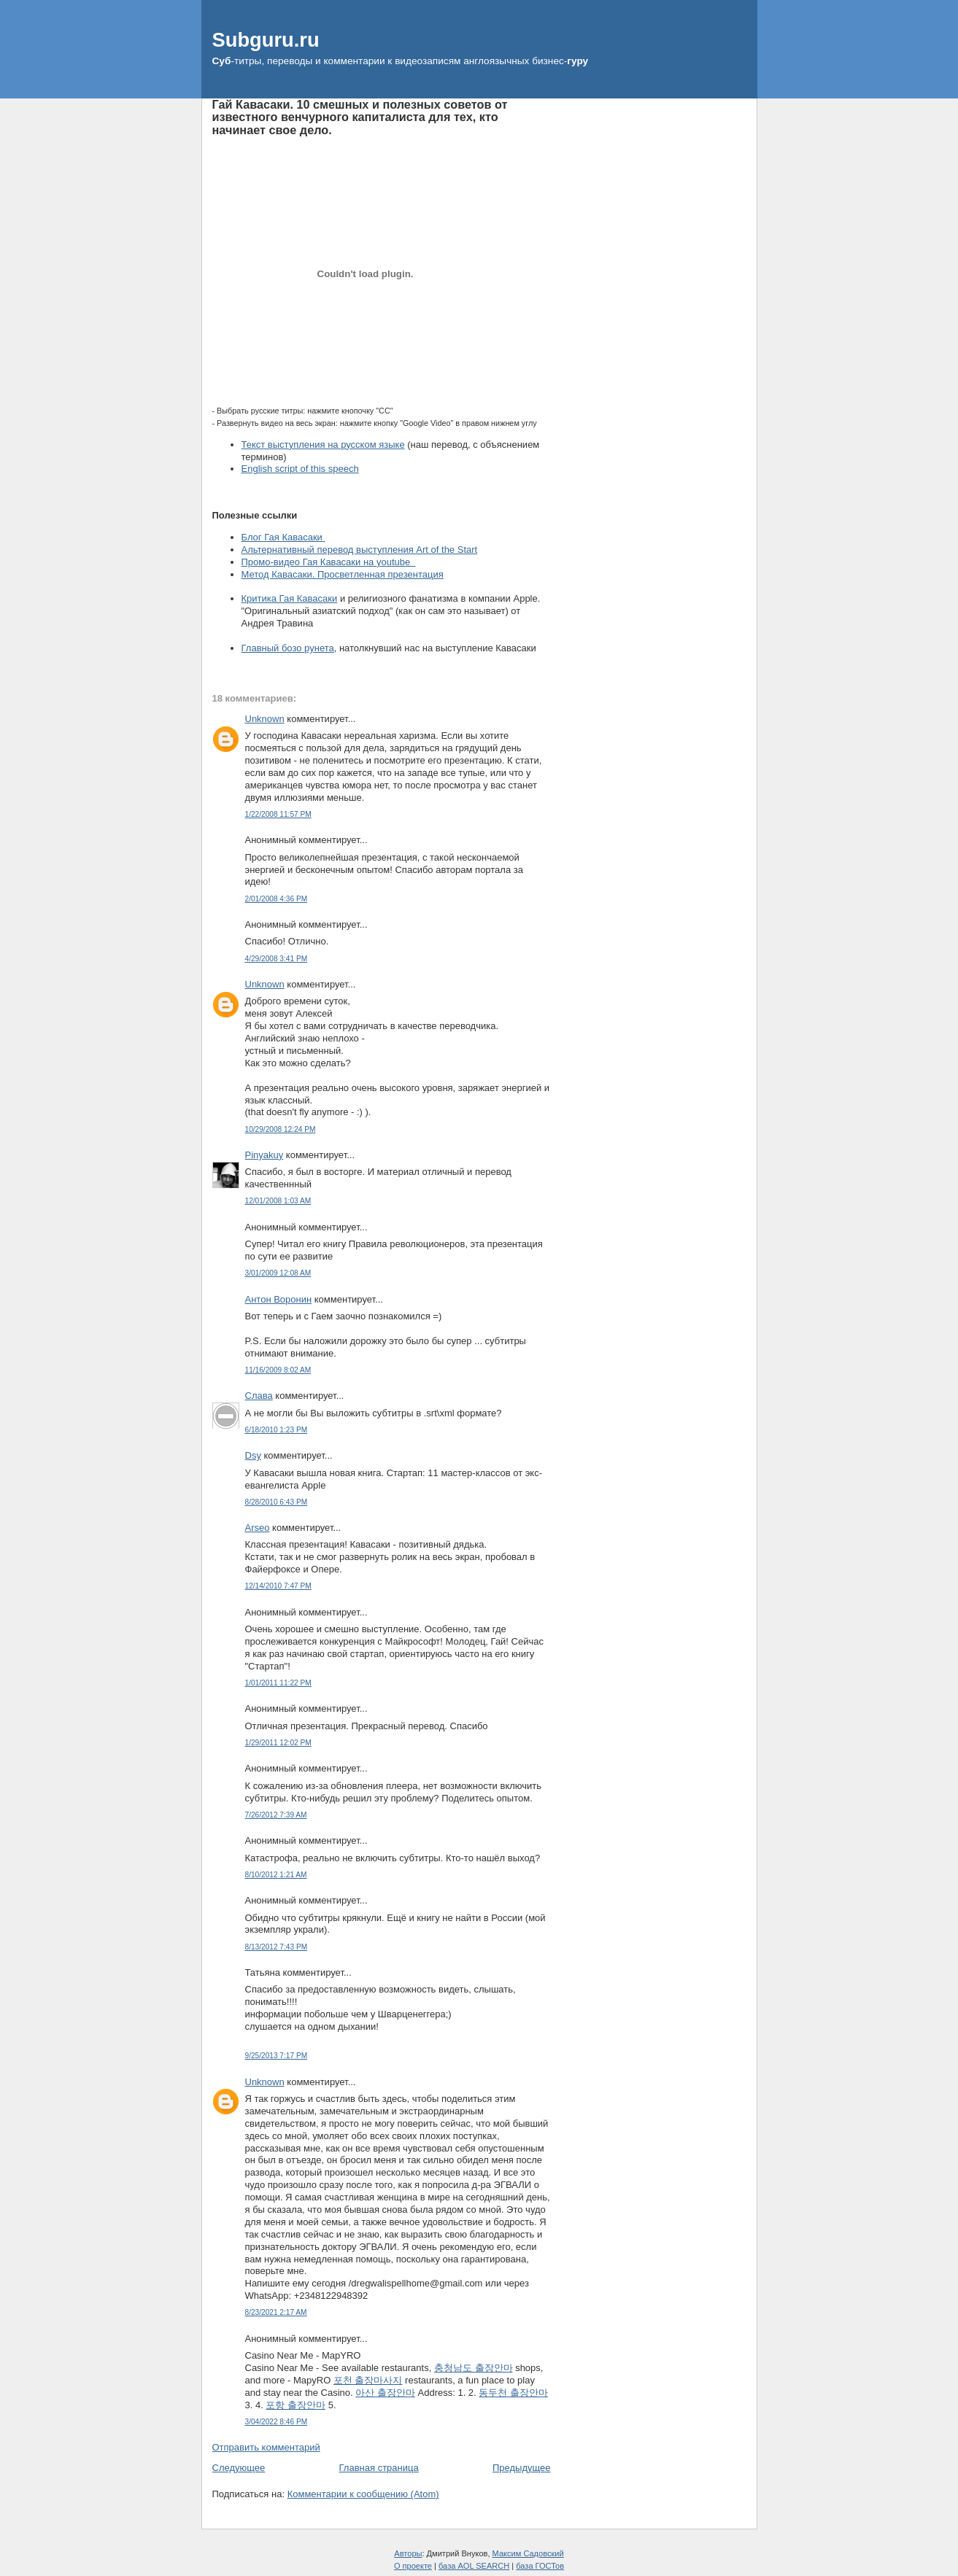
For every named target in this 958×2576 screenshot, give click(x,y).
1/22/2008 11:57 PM (278, 814)
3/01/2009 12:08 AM (278, 1273)
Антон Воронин (278, 1299)
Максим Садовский (528, 2553)
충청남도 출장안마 (473, 2367)
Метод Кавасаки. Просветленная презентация (343, 574)
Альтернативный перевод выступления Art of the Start (360, 549)
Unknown (265, 718)
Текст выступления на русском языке (323, 444)
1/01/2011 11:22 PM (278, 1683)
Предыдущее (521, 2467)
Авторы (408, 2553)
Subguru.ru (266, 39)
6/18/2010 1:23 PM (276, 1430)
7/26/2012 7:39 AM (276, 1815)
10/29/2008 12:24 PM (280, 1129)
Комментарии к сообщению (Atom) (363, 2493)
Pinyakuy (264, 1154)
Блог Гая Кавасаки (283, 537)
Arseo (257, 1527)
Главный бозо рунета (288, 648)
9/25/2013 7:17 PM (276, 2056)
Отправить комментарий (266, 2447)
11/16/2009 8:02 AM (278, 1370)
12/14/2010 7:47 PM (278, 1586)
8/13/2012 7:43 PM (276, 1947)
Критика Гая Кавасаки (290, 598)
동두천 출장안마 (513, 2392)
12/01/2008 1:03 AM (278, 1201)
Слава (259, 1395)
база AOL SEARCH (474, 2565)
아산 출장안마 (385, 2392)
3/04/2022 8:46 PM (276, 2422)
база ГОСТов (540, 2565)
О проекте (413, 2565)
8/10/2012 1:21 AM (276, 1875)
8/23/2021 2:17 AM (276, 2312)
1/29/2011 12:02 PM (278, 1743)
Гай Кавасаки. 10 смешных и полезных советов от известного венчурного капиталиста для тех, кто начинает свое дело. (360, 117)
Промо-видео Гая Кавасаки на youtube (329, 561)
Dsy (253, 1455)
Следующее (239, 2467)
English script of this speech (300, 468)
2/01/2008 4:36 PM (276, 899)
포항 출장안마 (295, 2405)
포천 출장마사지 (368, 2380)
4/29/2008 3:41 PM (276, 959)
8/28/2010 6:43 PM (276, 1502)
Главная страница (379, 2467)
